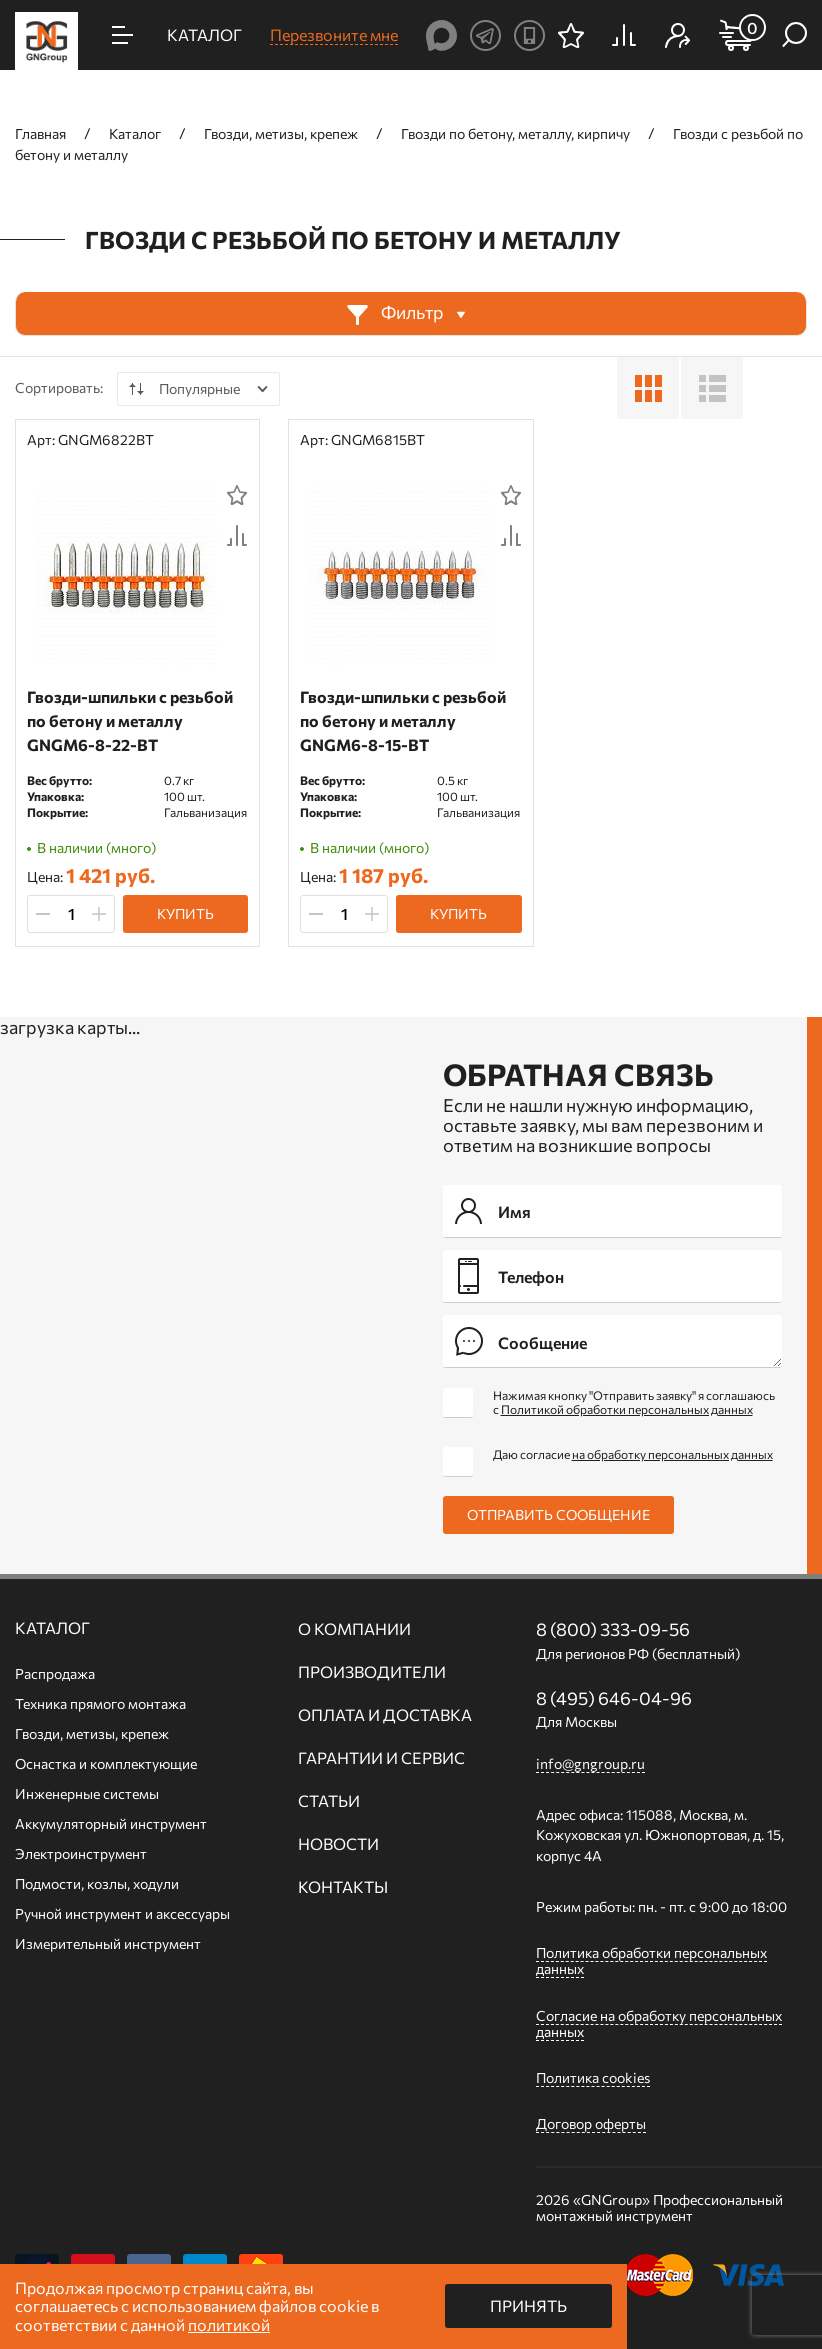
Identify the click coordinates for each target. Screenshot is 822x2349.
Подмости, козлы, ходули (97, 1883)
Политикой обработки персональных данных (627, 1409)
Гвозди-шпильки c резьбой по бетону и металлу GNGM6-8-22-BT (130, 720)
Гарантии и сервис (381, 1758)
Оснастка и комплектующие (106, 1763)
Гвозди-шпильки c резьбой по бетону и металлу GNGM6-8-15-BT (403, 720)
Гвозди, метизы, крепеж (92, 1733)
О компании (354, 1629)
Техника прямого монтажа (100, 1703)
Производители (372, 1672)
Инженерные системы (87, 1793)
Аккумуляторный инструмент (111, 1823)
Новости (338, 1844)
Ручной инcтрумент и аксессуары (122, 1913)
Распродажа (55, 1673)
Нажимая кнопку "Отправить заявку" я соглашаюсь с (634, 1402)
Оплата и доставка (385, 1715)
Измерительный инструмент (108, 1943)
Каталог (52, 1628)
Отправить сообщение (558, 1514)
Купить (185, 913)
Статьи (329, 1801)
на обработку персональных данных (672, 1454)
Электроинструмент (81, 1853)
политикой (229, 2324)
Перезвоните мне (334, 34)
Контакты (343, 1887)
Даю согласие (633, 1454)
